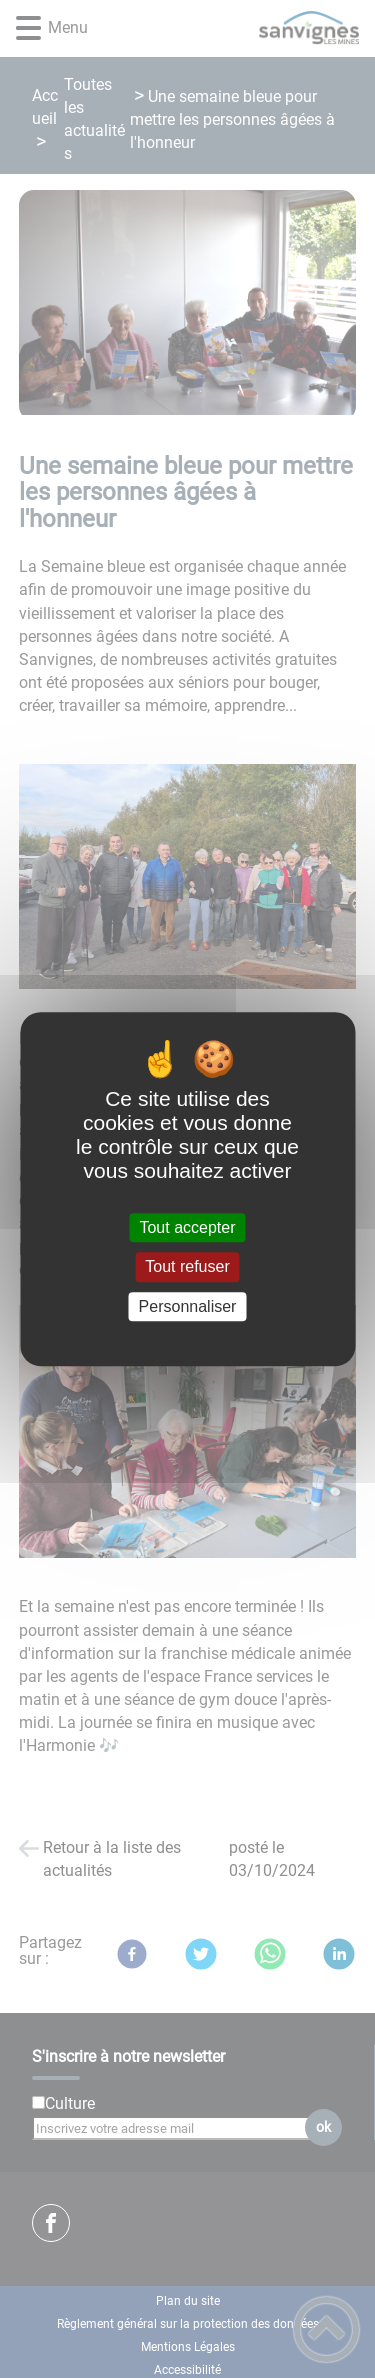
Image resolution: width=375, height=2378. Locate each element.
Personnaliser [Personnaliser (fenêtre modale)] (188, 1306)
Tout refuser (187, 1267)
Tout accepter (187, 1227)
